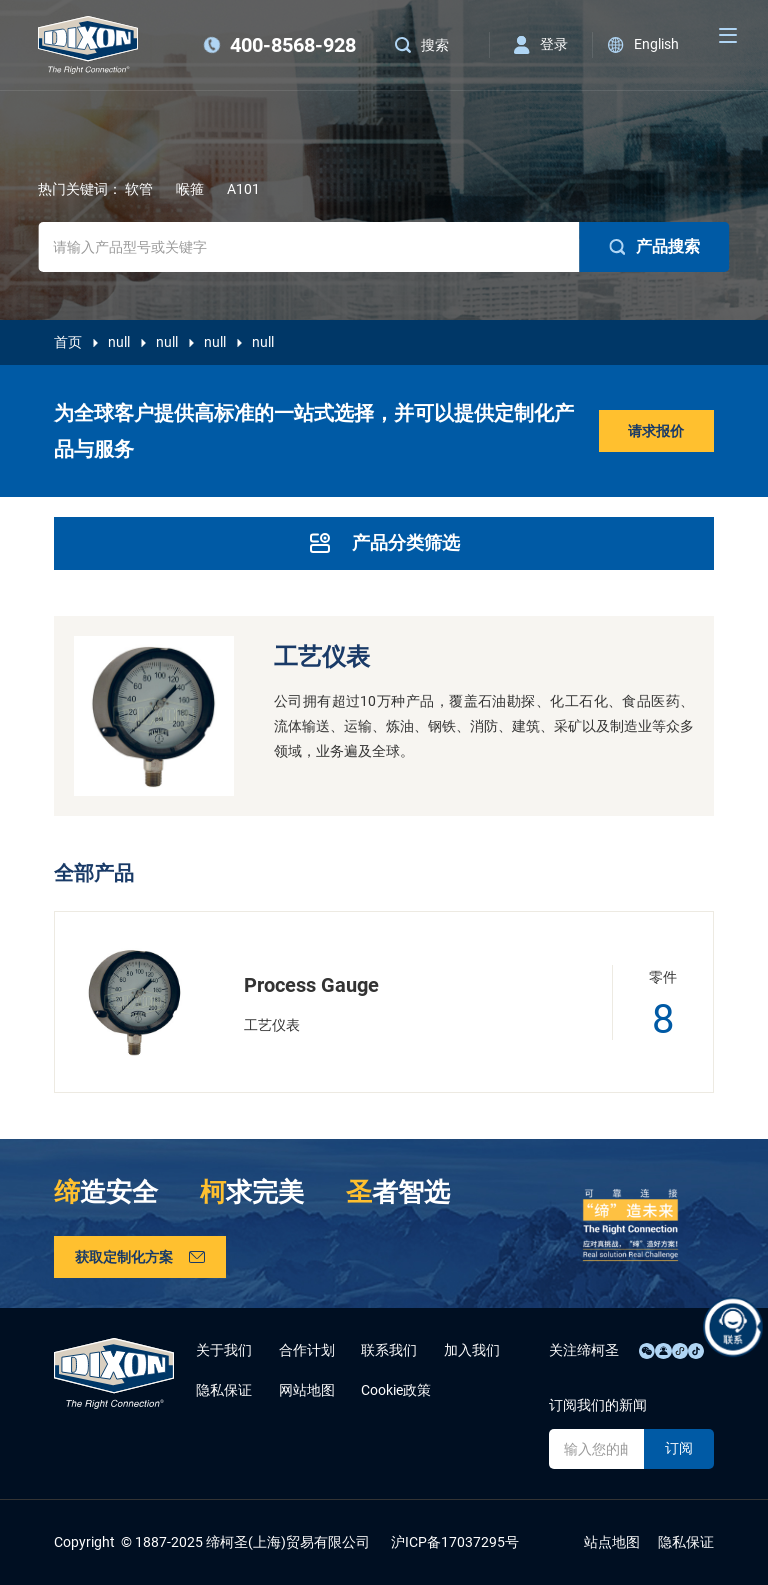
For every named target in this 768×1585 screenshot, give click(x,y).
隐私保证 (224, 1390)
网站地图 (307, 1390)
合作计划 (307, 1350)
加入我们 (472, 1350)
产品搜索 (655, 247)
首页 (68, 342)
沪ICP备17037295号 (455, 1542)
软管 (139, 189)
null (119, 342)
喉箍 (190, 189)
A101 (243, 189)
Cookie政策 (396, 1390)
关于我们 (224, 1350)
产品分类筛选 (384, 543)
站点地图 (612, 1542)
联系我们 (389, 1350)
